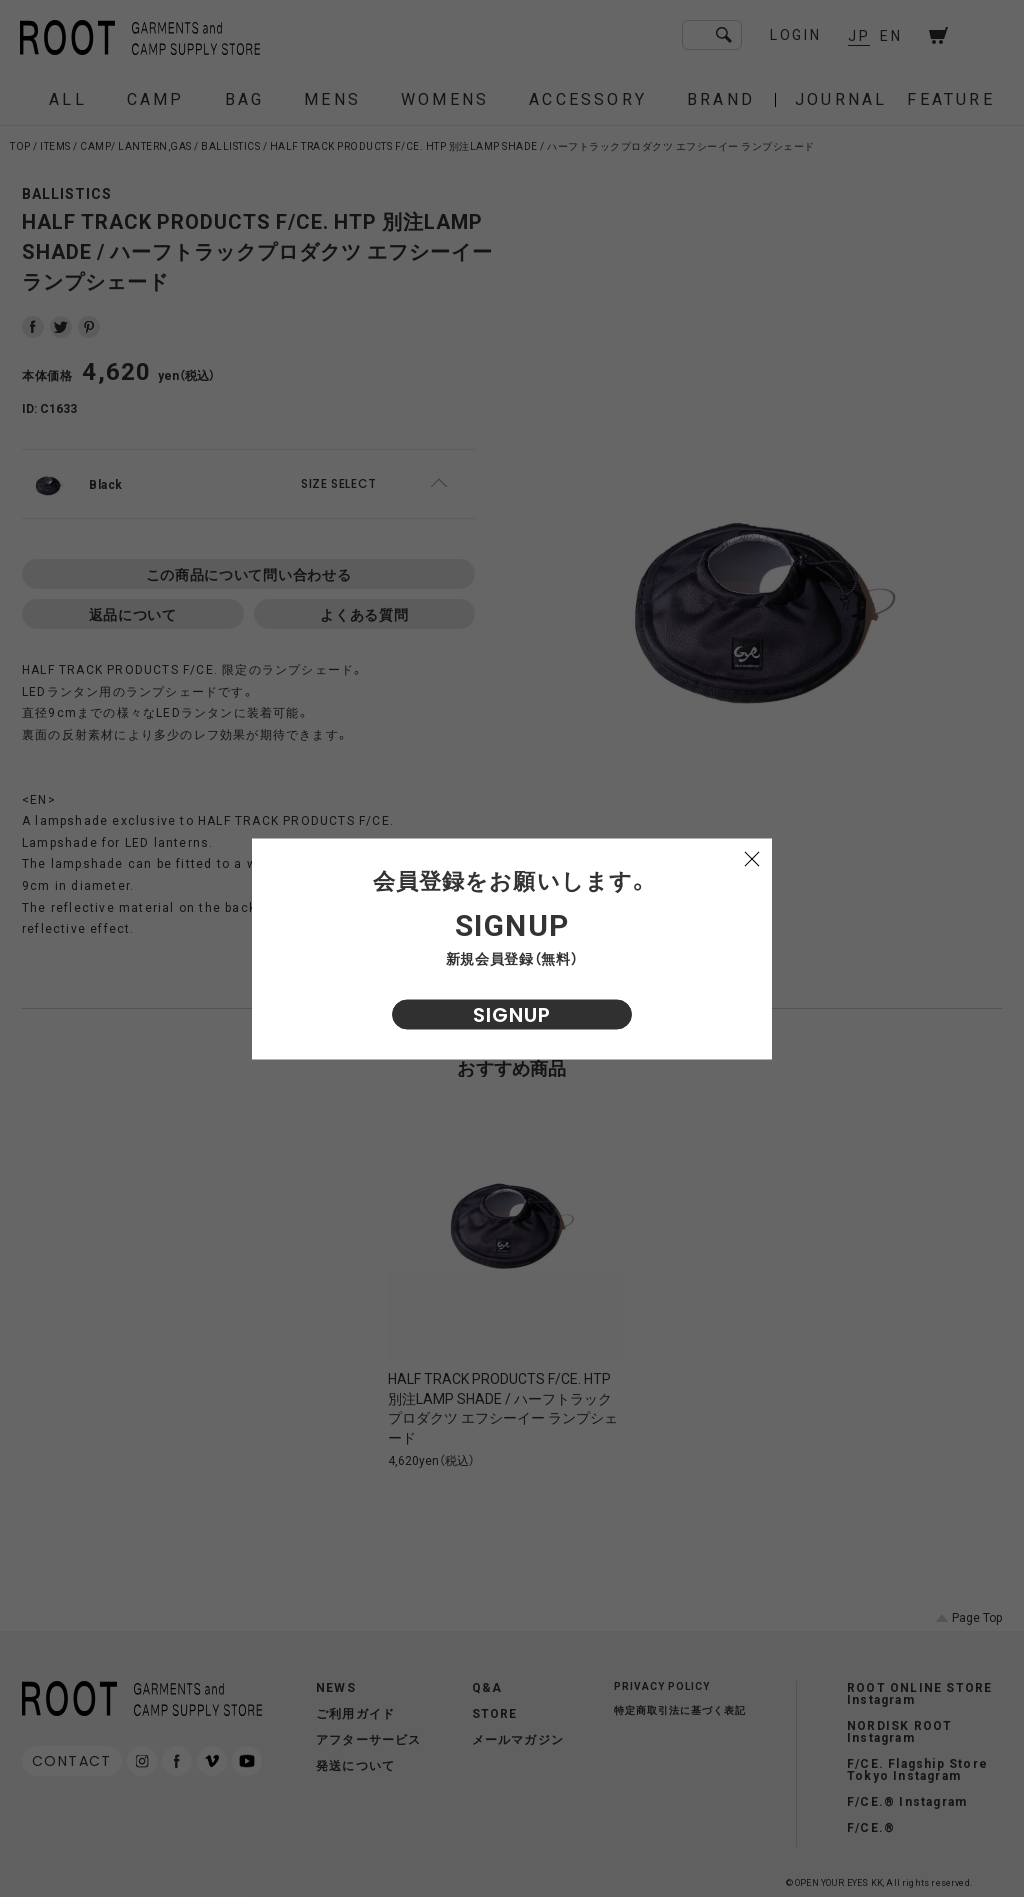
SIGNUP (512, 1014)
